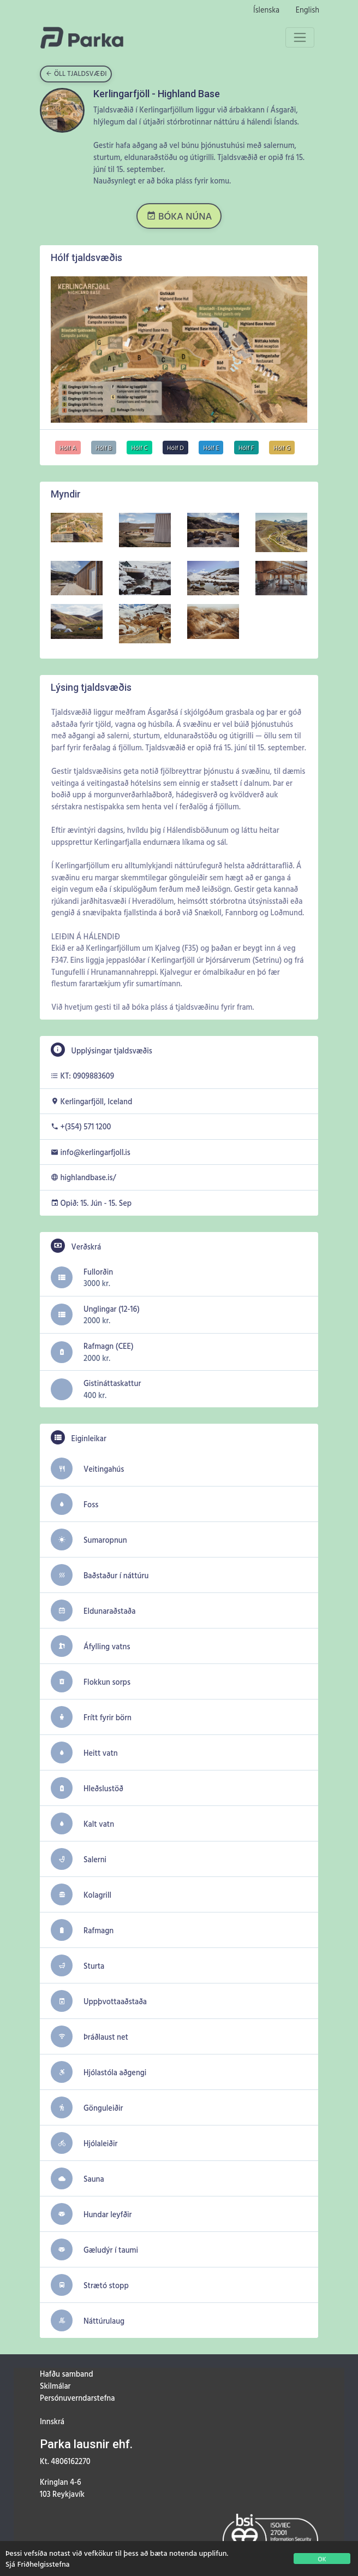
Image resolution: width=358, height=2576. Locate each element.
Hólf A (67, 447)
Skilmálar (55, 2385)
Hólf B (104, 447)
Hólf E (211, 447)
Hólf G (281, 447)
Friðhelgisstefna (43, 2563)
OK (322, 2558)
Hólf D (175, 447)
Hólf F (246, 447)
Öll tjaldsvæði (75, 73)
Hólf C (139, 447)
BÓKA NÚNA (179, 216)
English (307, 9)
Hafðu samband (66, 2373)
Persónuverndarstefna (77, 2397)
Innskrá (52, 2421)
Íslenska (266, 9)
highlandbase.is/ (88, 1177)
